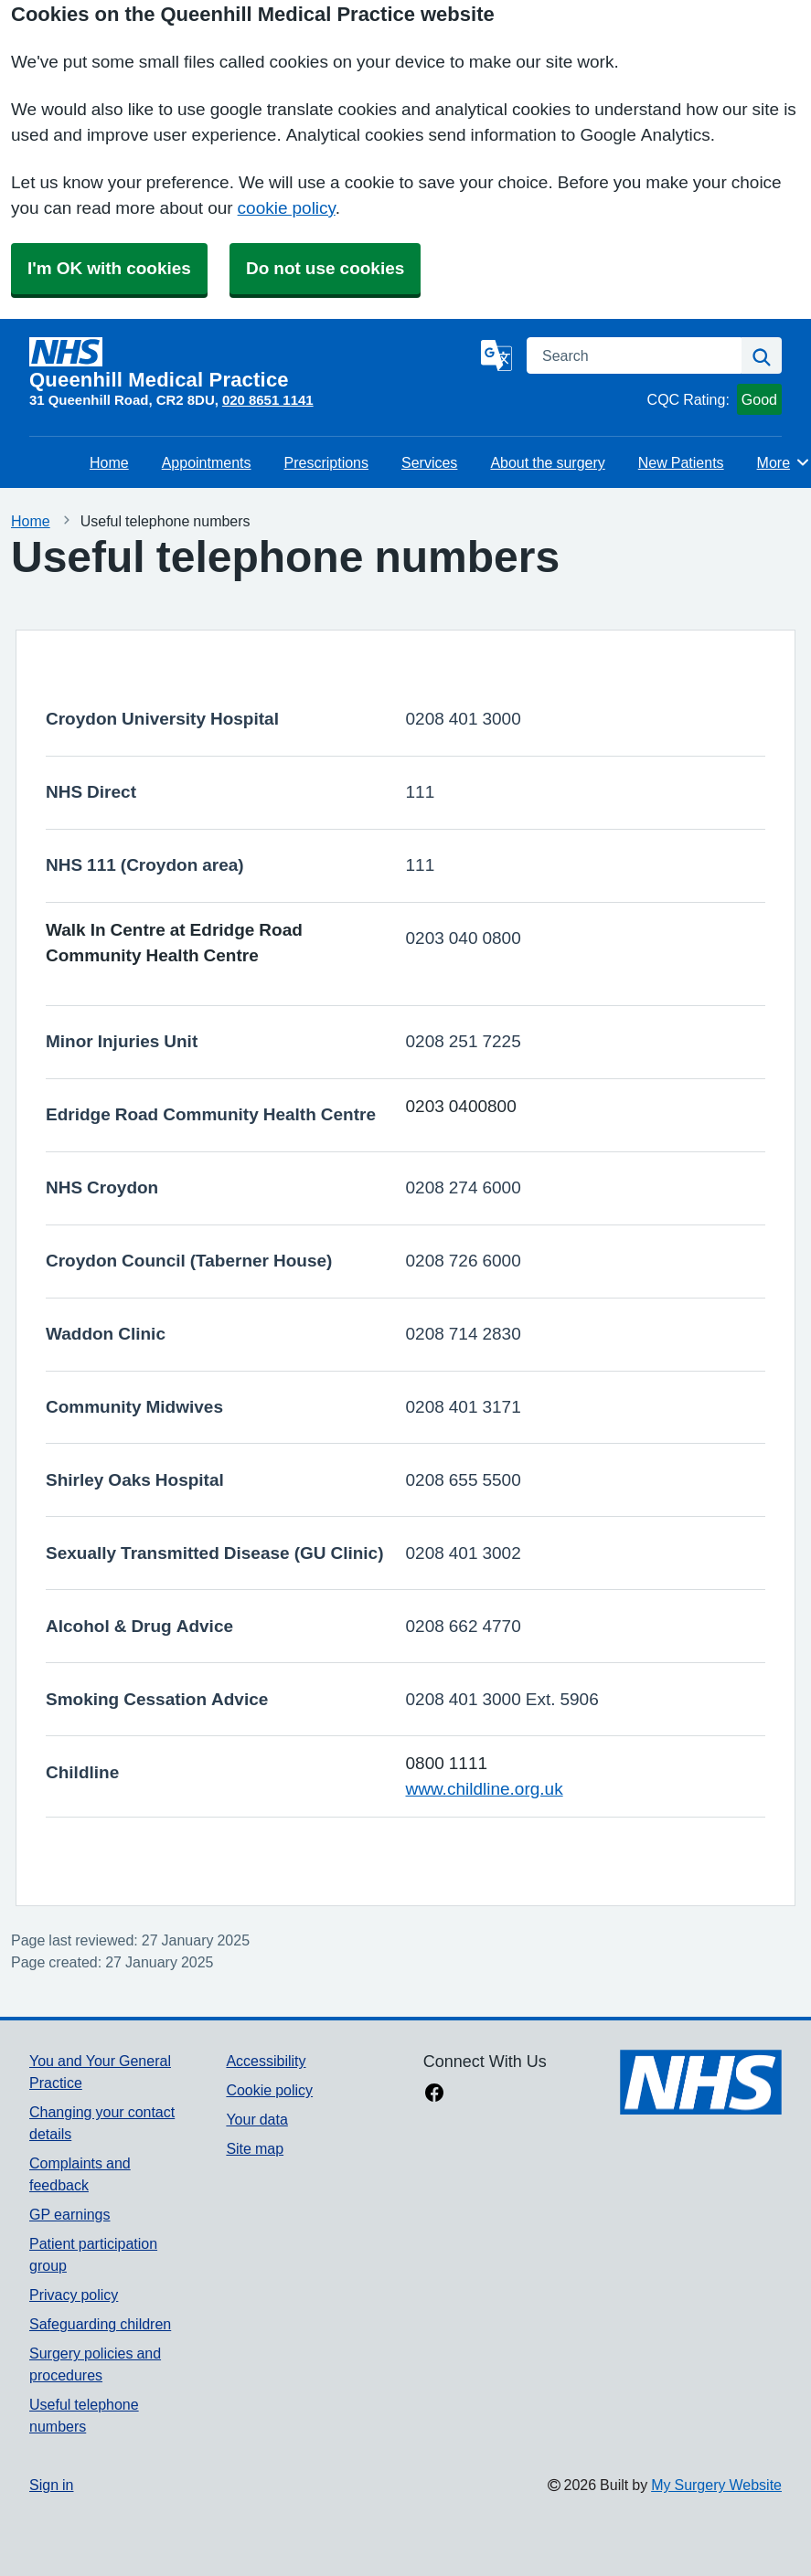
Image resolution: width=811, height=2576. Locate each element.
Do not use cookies (325, 268)
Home (109, 462)
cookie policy (287, 208)
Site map (254, 2148)
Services (429, 462)
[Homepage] (251, 363)
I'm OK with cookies (109, 268)
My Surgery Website (716, 2484)
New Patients (681, 462)
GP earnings (70, 2214)
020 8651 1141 (268, 400)
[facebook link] (434, 2094)
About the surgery (547, 462)
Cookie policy (269, 2090)
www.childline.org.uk (484, 1788)
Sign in (51, 2484)
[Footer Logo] (701, 2082)
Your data (256, 2119)
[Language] (496, 355)
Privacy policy (73, 2294)
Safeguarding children (100, 2323)
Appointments (206, 462)
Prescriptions (326, 462)
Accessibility (265, 2060)
